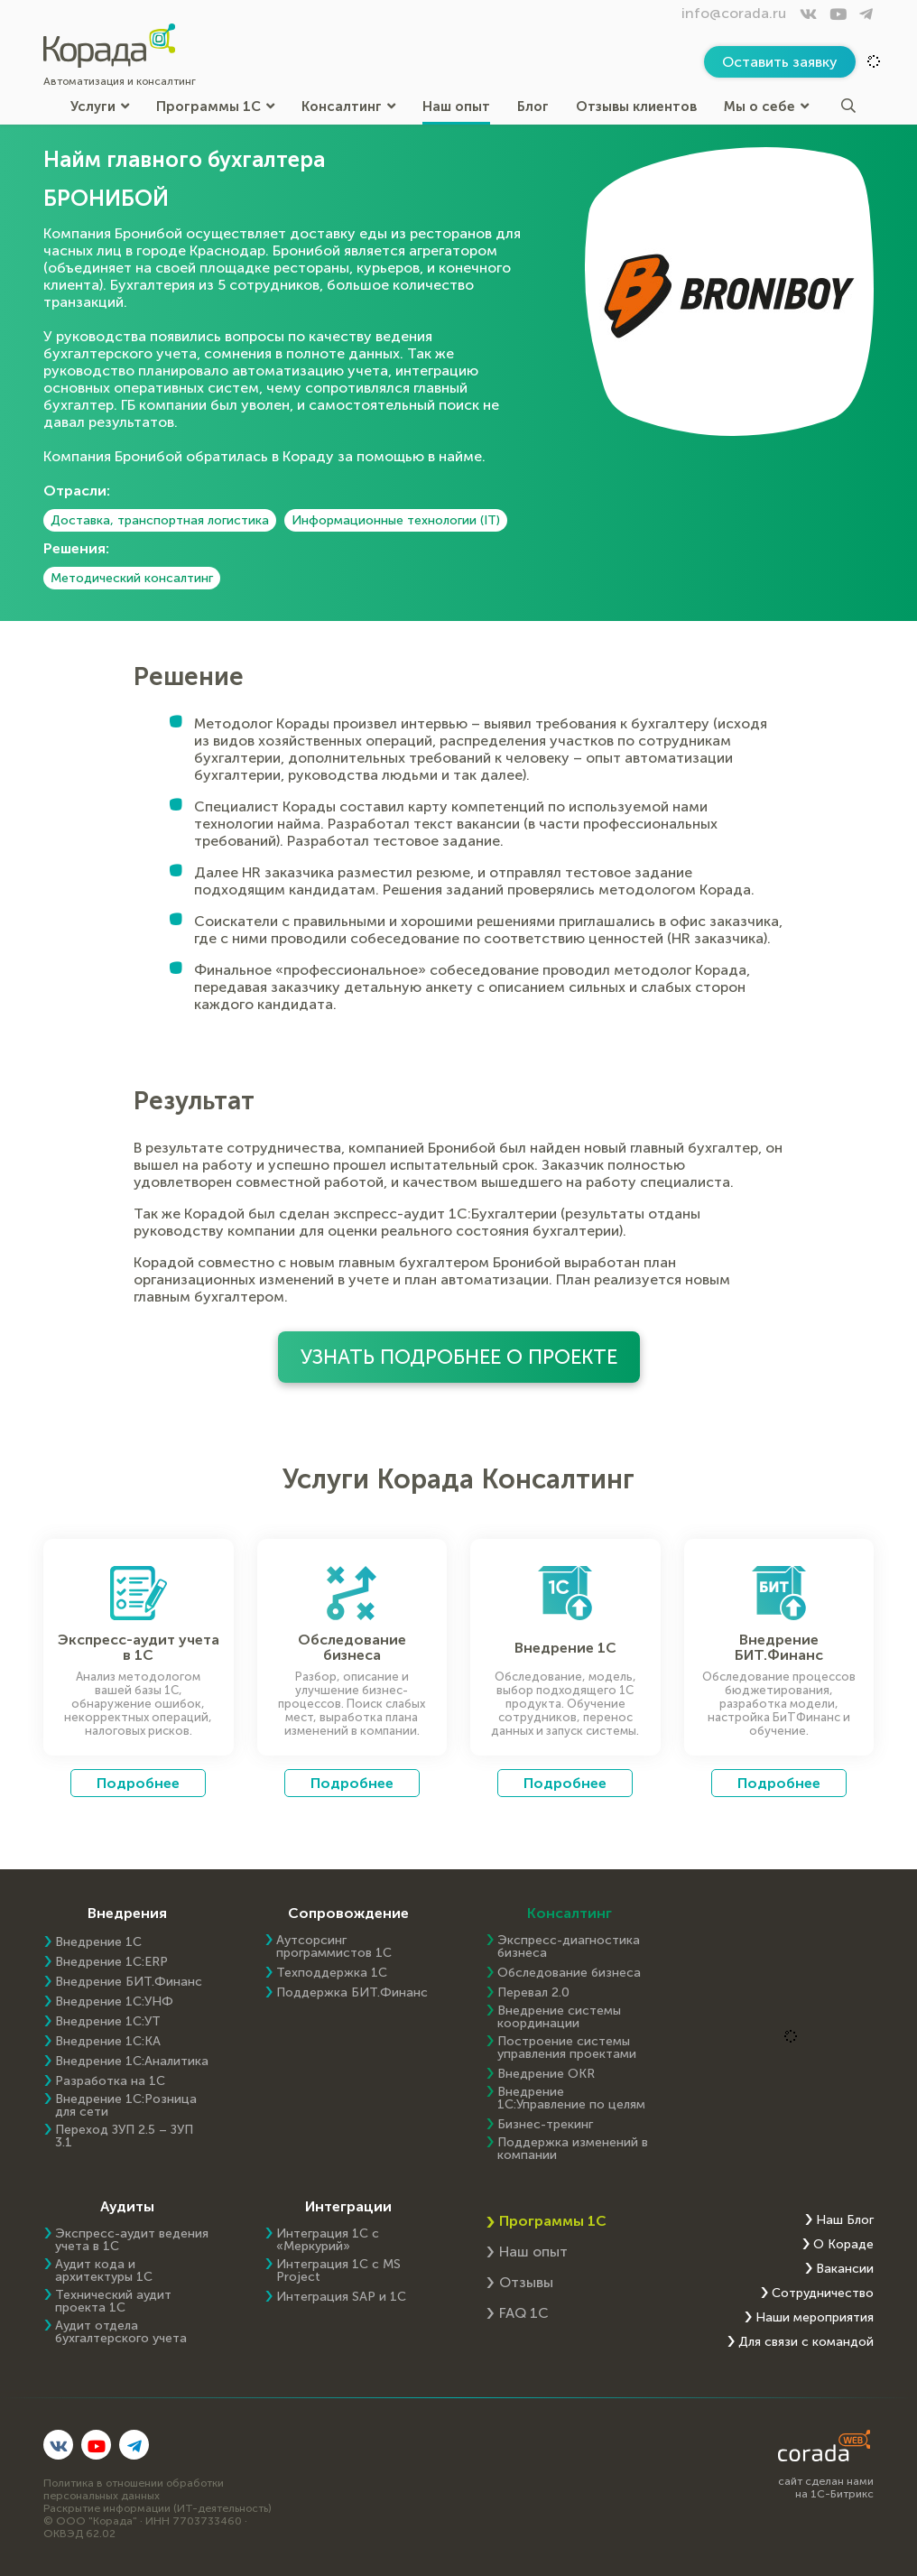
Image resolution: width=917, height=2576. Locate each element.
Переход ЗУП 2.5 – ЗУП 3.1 (124, 2136)
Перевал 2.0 (533, 1993)
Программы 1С (215, 106)
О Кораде (843, 2244)
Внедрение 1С (98, 1942)
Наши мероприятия (814, 2318)
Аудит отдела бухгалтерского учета (121, 2332)
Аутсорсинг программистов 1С (334, 1947)
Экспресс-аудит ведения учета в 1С (131, 2240)
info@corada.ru (733, 13)
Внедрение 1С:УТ (108, 2021)
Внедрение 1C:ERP (111, 1962)
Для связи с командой (806, 2342)
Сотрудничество (823, 2293)
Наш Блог (845, 2220)
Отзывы (526, 2282)
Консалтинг (348, 106)
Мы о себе (766, 106)
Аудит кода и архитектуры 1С (104, 2271)
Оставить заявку (780, 61)
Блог (533, 106)
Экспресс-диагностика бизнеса (568, 1947)
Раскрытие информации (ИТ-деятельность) (157, 2508)
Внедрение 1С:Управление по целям (571, 2098)
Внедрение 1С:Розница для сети (126, 2105)
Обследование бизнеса (569, 1973)
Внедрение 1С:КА (108, 2041)
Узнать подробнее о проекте (459, 1357)
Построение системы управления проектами (566, 2048)
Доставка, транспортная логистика (160, 520)
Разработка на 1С (110, 2081)
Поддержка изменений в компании (572, 2149)
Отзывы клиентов (636, 106)
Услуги (99, 106)
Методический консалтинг (132, 578)
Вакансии (845, 2269)
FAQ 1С (524, 2312)
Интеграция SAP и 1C (341, 2297)
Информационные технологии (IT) (396, 520)
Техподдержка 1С (331, 1973)
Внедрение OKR (546, 2074)
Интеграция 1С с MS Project (338, 2271)
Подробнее (138, 1783)
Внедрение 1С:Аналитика (131, 2061)
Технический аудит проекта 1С (113, 2301)
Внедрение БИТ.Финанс (128, 1982)
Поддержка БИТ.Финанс (352, 1993)
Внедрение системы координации (559, 2017)
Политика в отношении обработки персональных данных (133, 2489)
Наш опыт (456, 106)
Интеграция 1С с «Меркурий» (327, 2240)
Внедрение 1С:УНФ (114, 2002)
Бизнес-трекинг (545, 2124)
